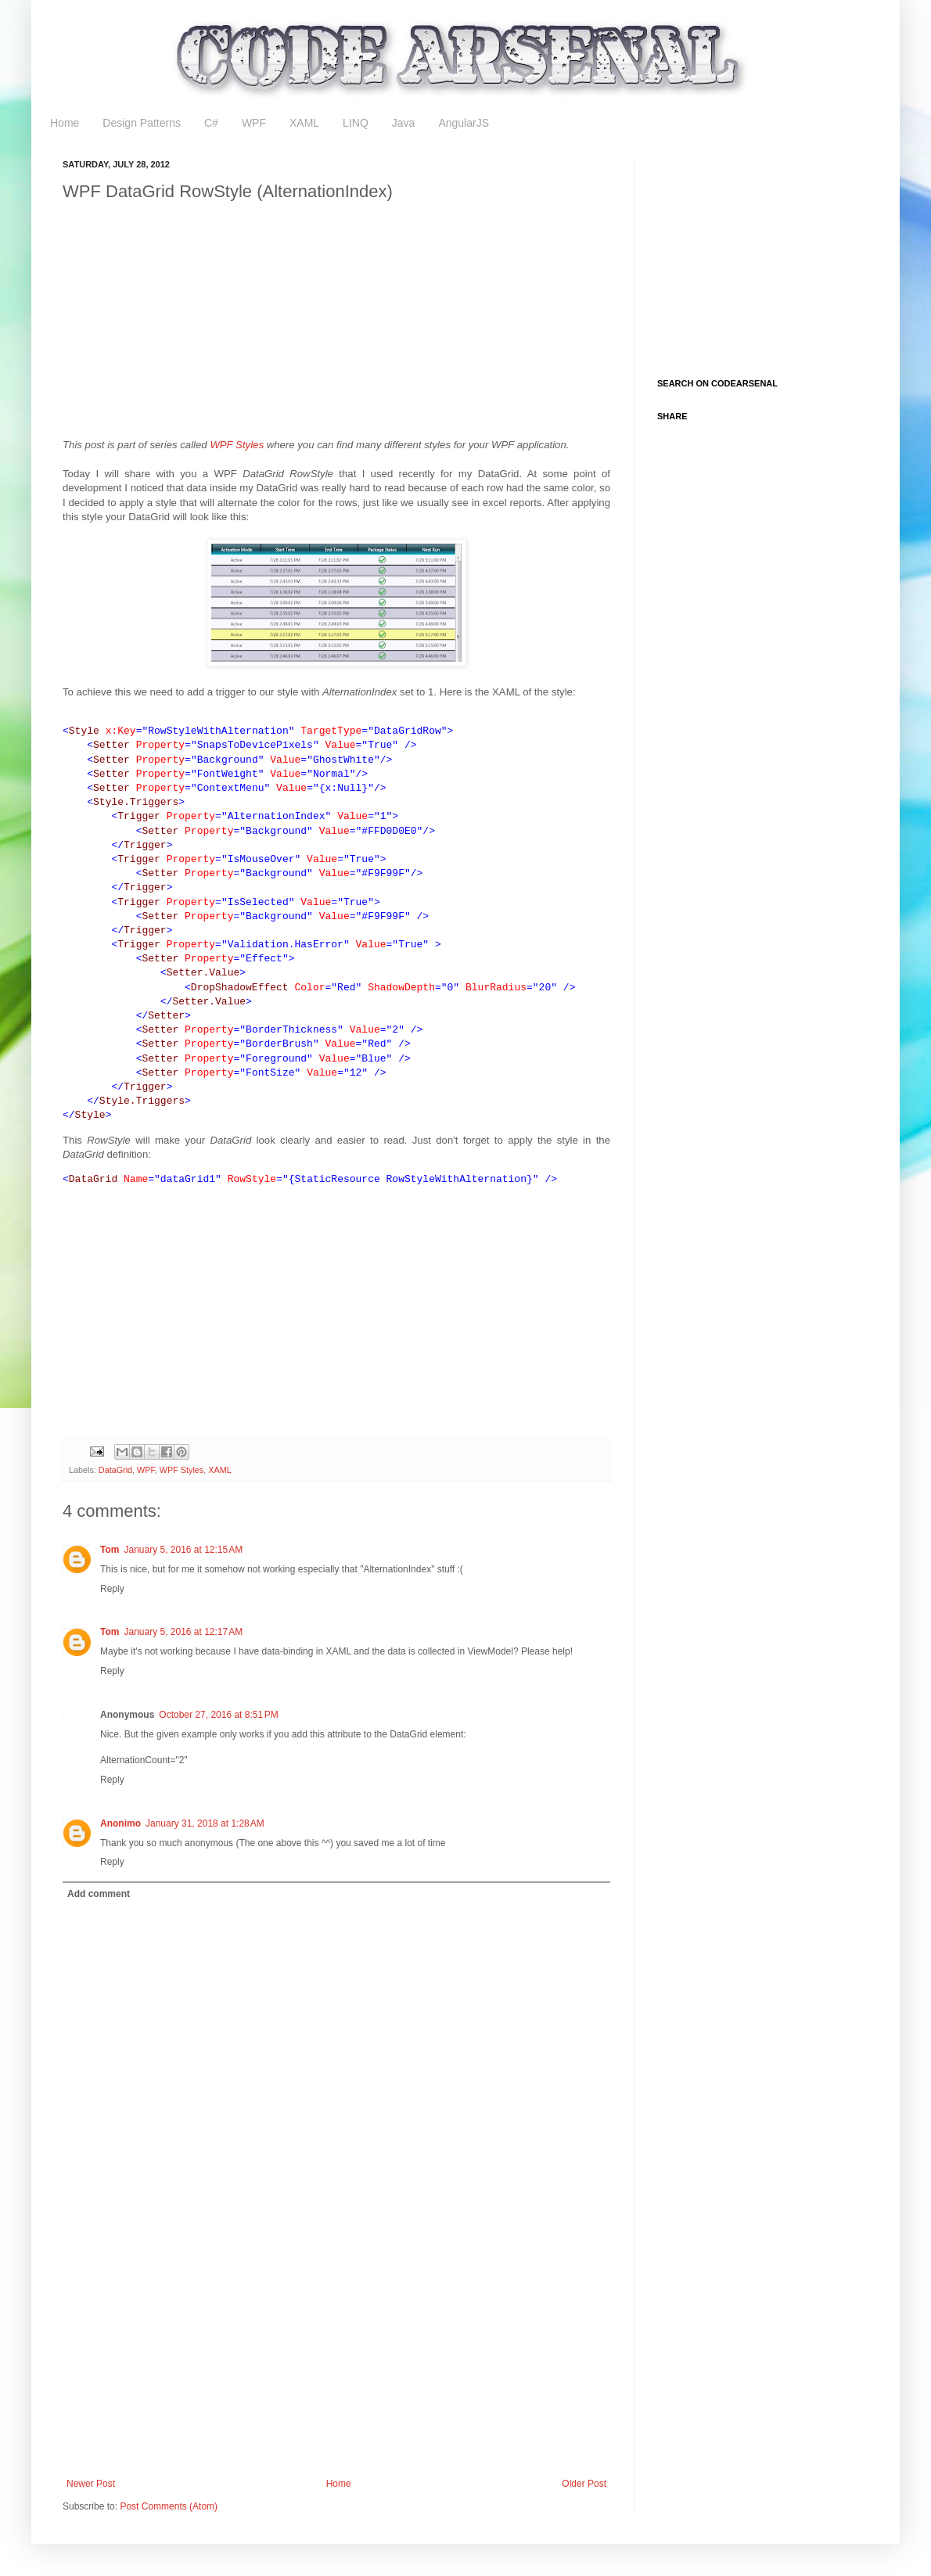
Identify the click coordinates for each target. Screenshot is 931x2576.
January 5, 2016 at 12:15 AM (183, 1549)
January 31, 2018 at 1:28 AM (205, 1823)
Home (64, 123)
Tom (109, 1549)
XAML (304, 123)
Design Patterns (141, 123)
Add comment (98, 1893)
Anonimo (120, 1823)
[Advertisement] (261, 323)
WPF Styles (237, 445)
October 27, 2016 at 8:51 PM (218, 1714)
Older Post (584, 2483)
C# (211, 123)
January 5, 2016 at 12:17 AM (183, 1631)
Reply (112, 1588)
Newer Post (90, 2483)
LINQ (355, 123)
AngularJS (463, 123)
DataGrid (115, 1470)
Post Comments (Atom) (168, 2506)
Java (403, 123)
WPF (254, 123)
